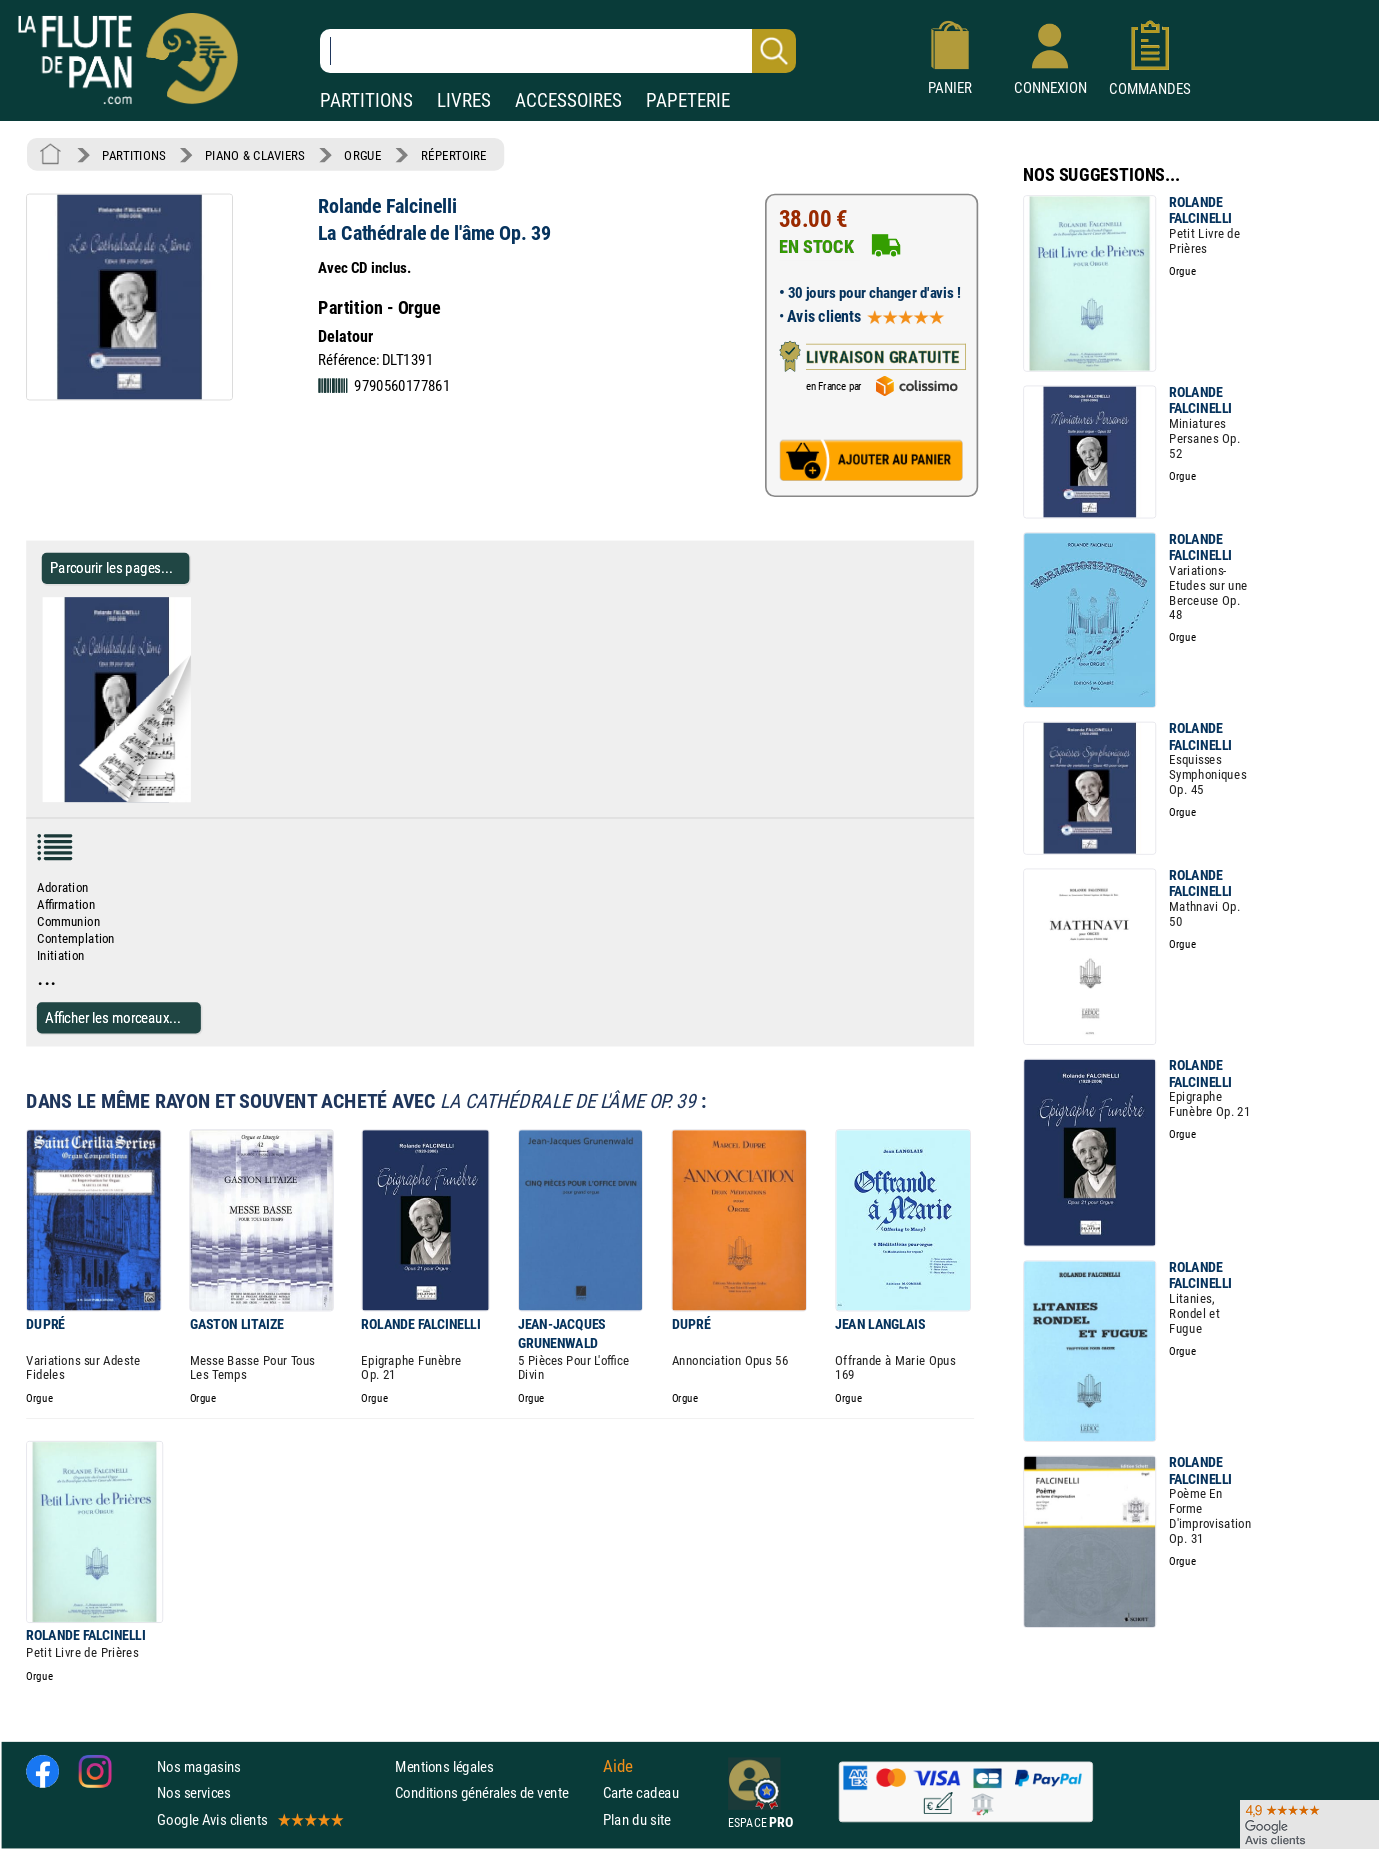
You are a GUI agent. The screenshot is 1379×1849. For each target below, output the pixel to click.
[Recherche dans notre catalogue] (558, 51)
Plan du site (637, 1819)
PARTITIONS (366, 100)
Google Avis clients (249, 1819)
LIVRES (464, 100)
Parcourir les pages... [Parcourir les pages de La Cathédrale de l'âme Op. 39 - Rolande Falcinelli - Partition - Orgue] (111, 568)
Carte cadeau (641, 1793)
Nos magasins (199, 1766)
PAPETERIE (688, 100)
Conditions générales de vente (494, 1793)
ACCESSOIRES (568, 100)
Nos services (193, 1793)
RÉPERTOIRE (454, 155)
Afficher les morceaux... (113, 1017)
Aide (618, 1767)
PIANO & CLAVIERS (255, 155)
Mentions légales (444, 1766)
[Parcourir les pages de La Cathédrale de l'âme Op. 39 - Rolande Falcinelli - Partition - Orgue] (198, 798)
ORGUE (362, 155)
